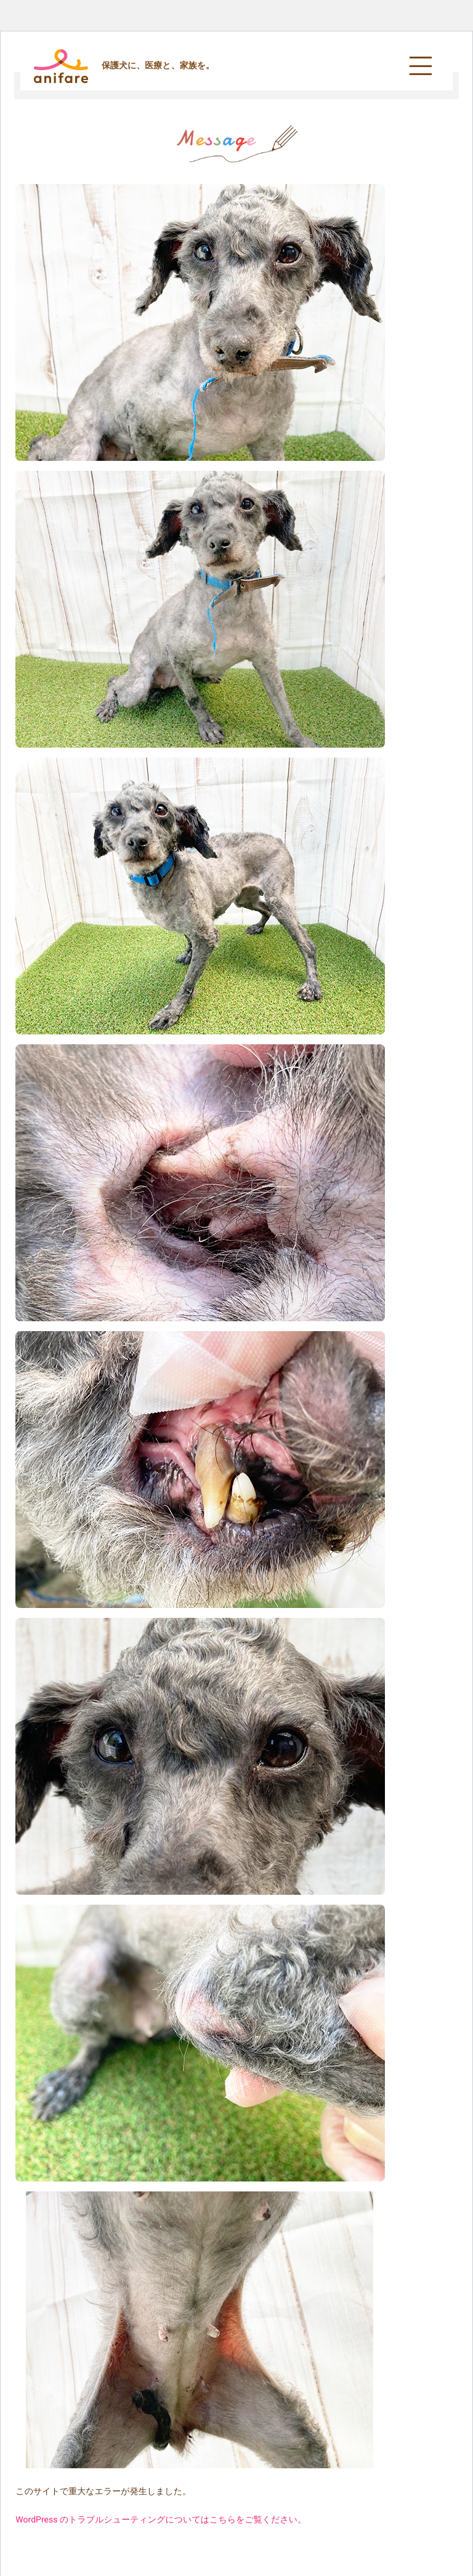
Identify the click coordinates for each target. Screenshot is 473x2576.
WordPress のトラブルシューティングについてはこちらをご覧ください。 (160, 2520)
